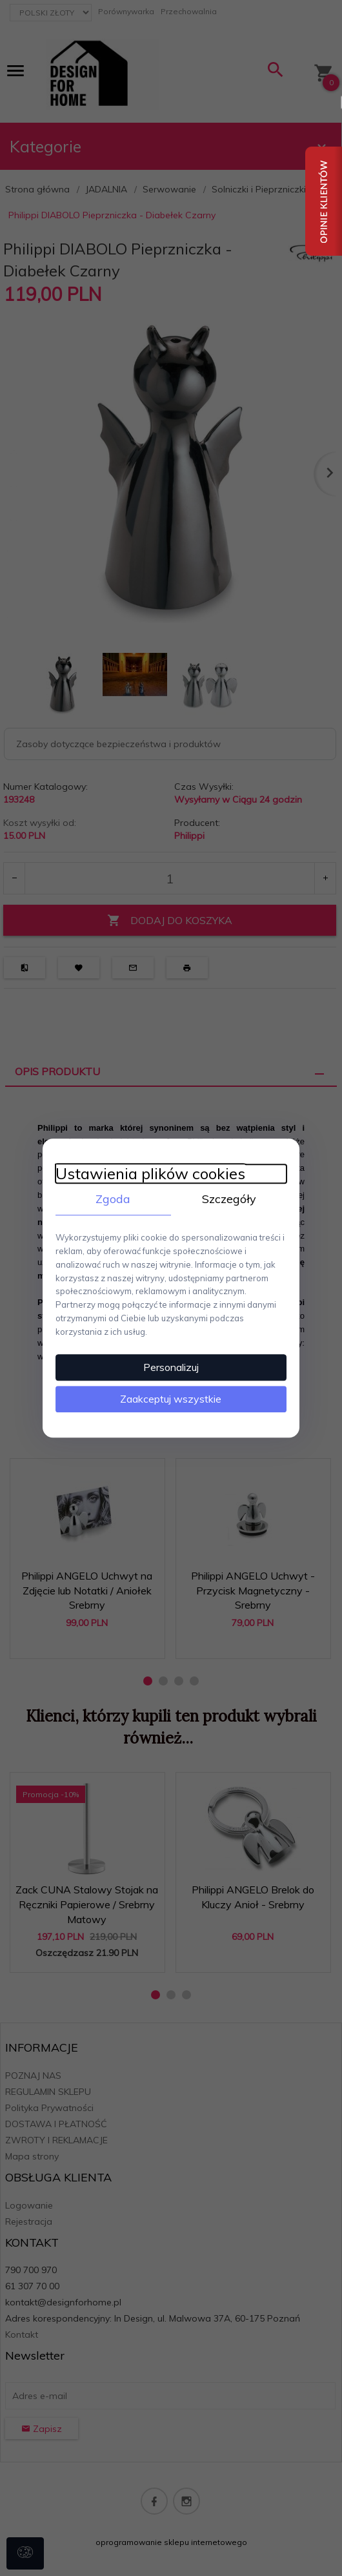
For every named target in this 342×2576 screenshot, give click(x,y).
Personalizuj (171, 1367)
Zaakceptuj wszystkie (171, 1398)
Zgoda (113, 1198)
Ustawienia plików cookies (150, 1173)
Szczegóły (229, 1198)
